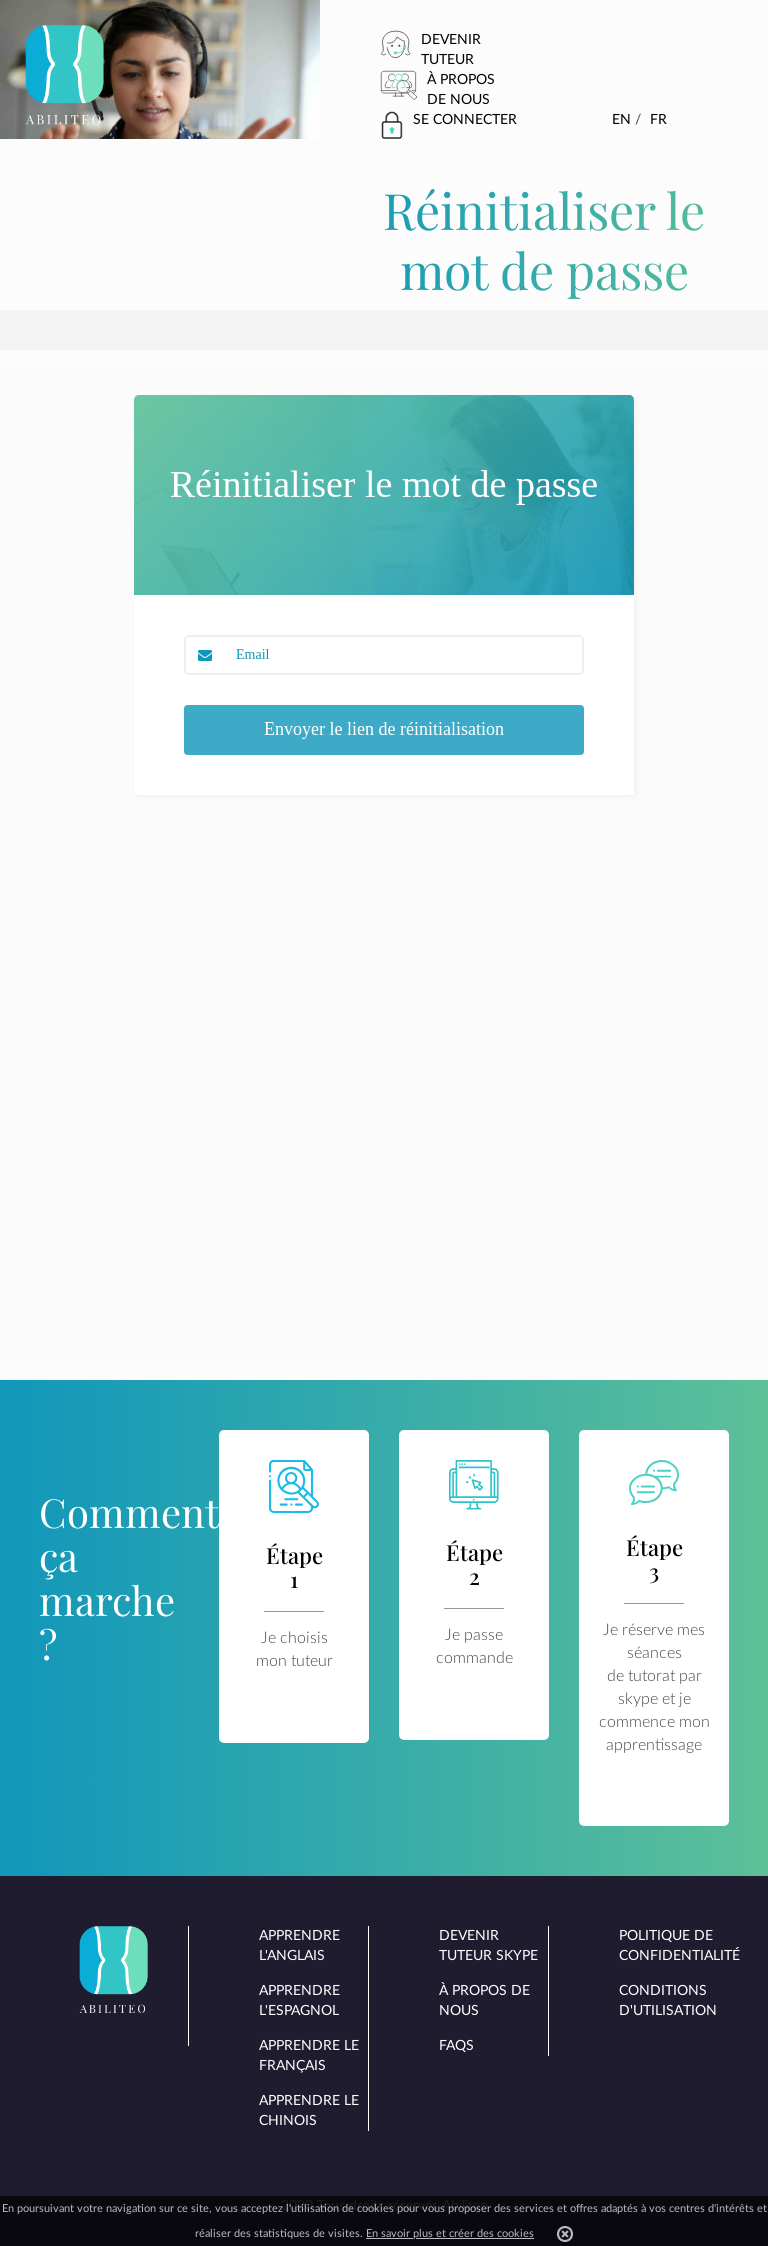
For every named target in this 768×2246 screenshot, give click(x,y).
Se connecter (465, 120)
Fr (658, 120)
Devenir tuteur (451, 50)
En (621, 120)
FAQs (456, 2046)
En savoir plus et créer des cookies (450, 2233)
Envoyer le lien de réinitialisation (384, 729)
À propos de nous (461, 90)
